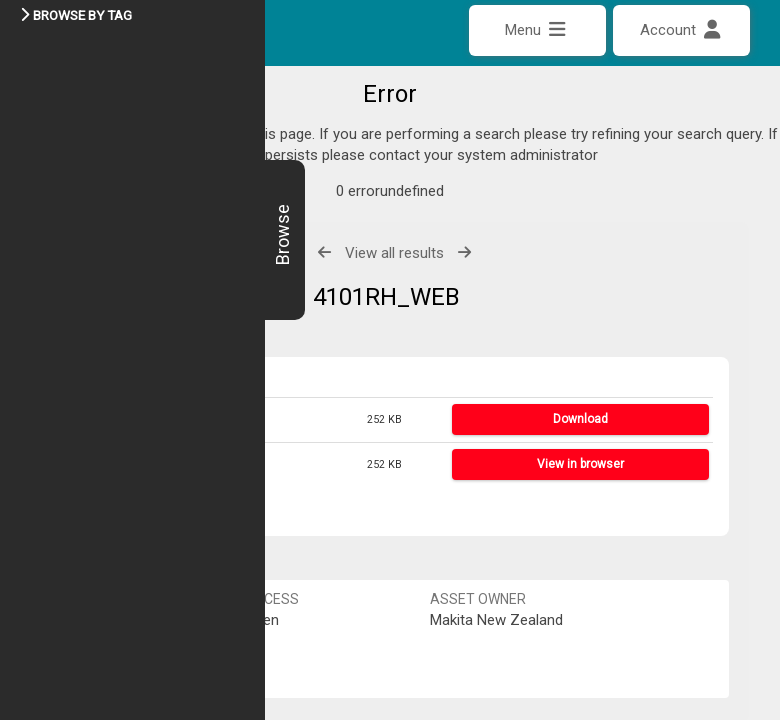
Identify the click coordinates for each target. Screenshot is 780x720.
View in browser (580, 420)
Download (580, 376)
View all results (394, 209)
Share (96, 466)
